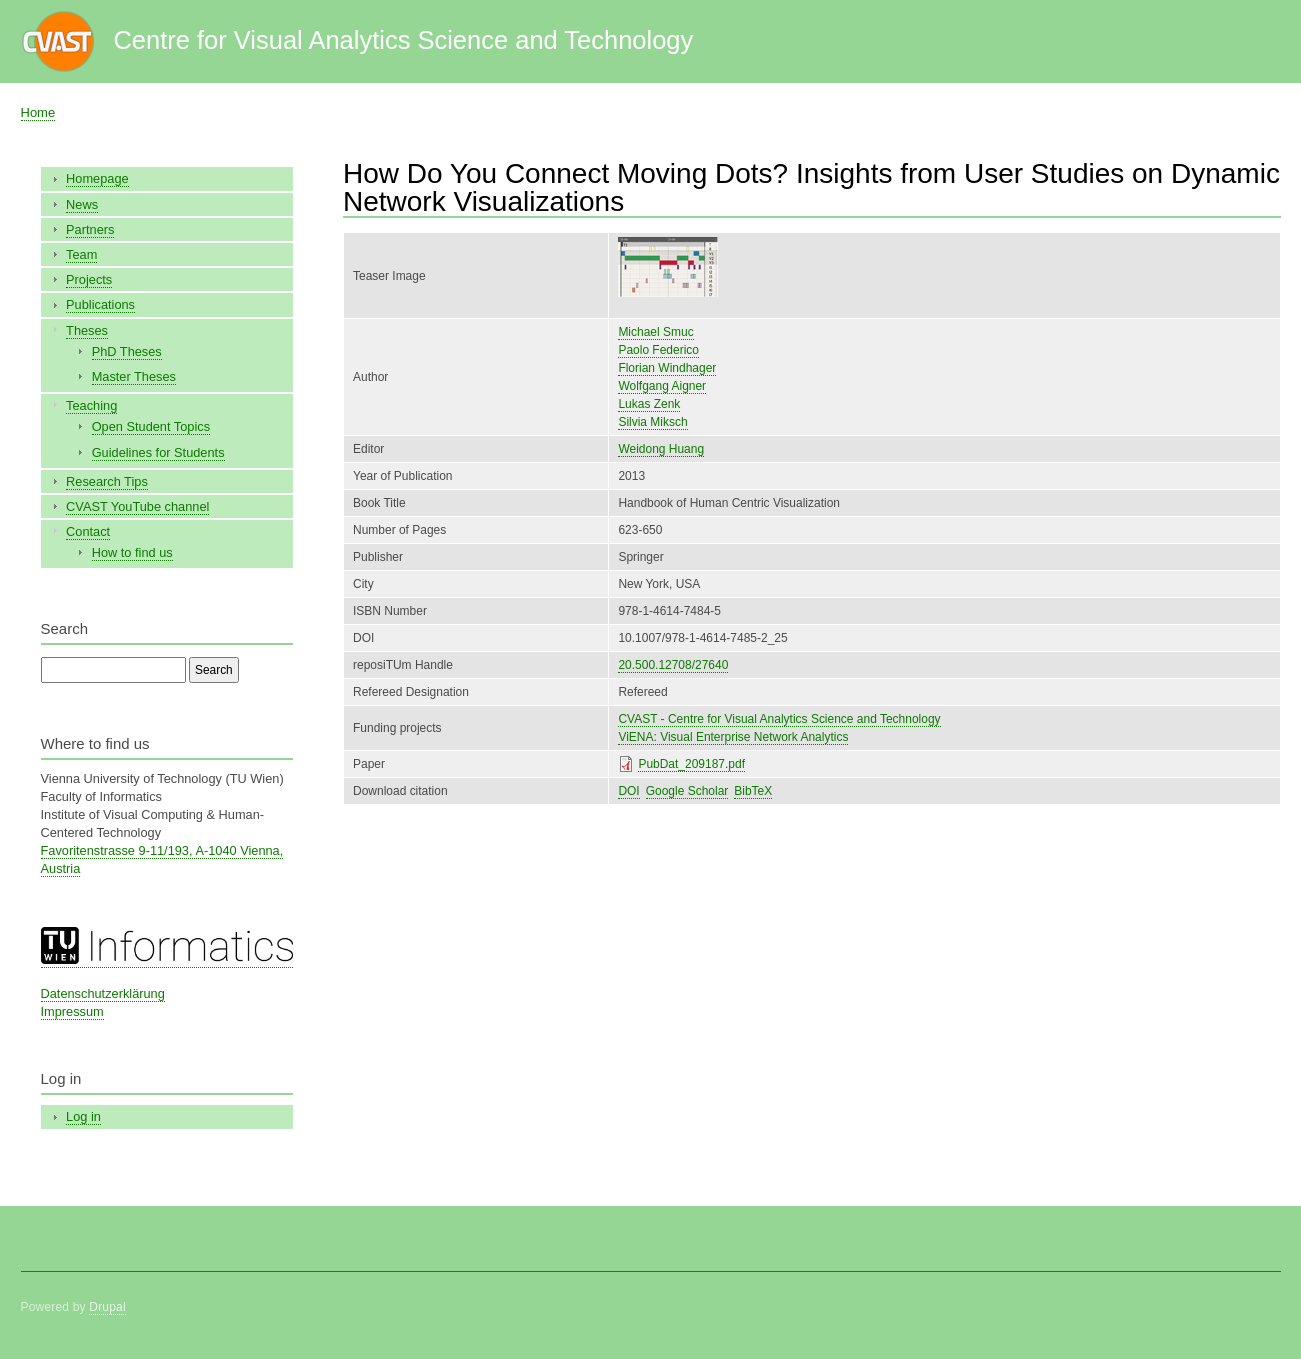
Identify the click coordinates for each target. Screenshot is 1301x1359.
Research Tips (107, 481)
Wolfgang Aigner (662, 386)
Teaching (91, 405)
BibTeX (753, 791)
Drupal (107, 1307)
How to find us (132, 552)
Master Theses (134, 376)
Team (81, 254)
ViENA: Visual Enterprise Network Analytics (733, 737)
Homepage (97, 178)
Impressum (72, 1011)
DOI (628, 791)
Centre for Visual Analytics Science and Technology (403, 40)
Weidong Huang (661, 449)
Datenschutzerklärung (103, 993)
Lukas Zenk (649, 404)
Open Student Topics (151, 426)
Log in (83, 1116)
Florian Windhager (667, 368)
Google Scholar (687, 791)
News (82, 204)
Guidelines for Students (158, 452)
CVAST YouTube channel (137, 506)
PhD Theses (127, 351)
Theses (87, 330)
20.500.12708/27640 (673, 665)
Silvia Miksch (652, 422)
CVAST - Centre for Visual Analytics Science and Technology (779, 719)
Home (38, 112)
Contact (88, 531)
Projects (89, 279)
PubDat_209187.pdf (691, 764)
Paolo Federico (658, 350)
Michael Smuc (655, 332)
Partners (90, 229)
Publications (100, 304)
